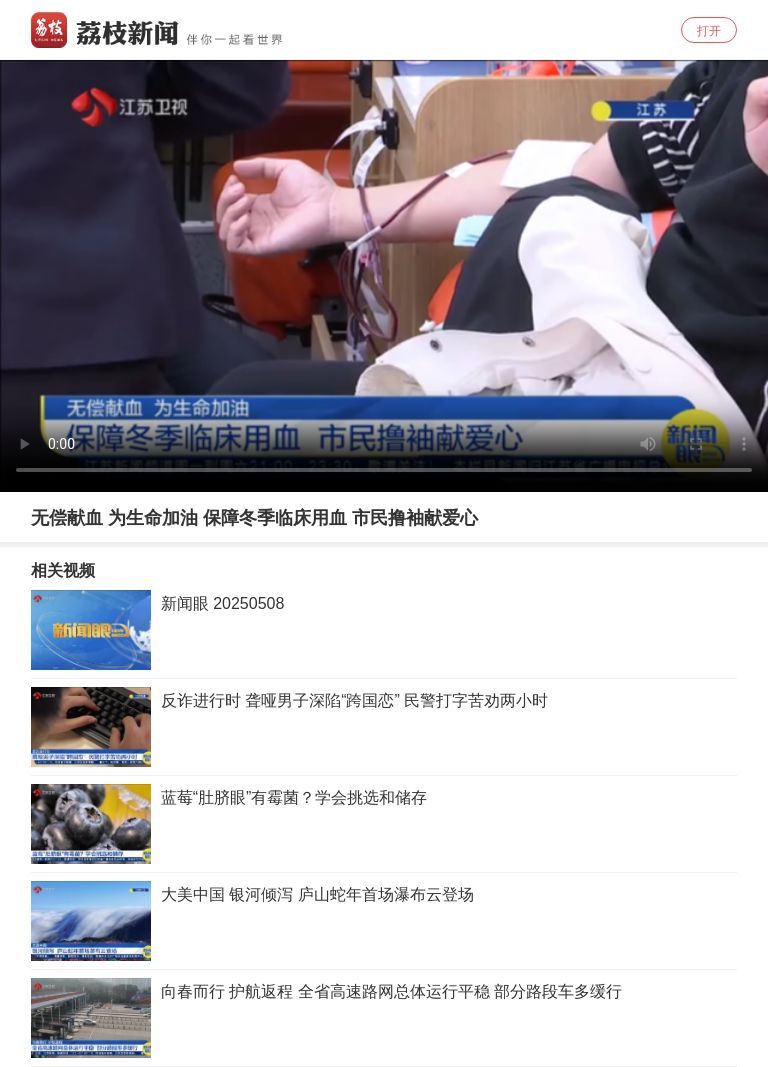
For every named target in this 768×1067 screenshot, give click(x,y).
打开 (709, 31)
